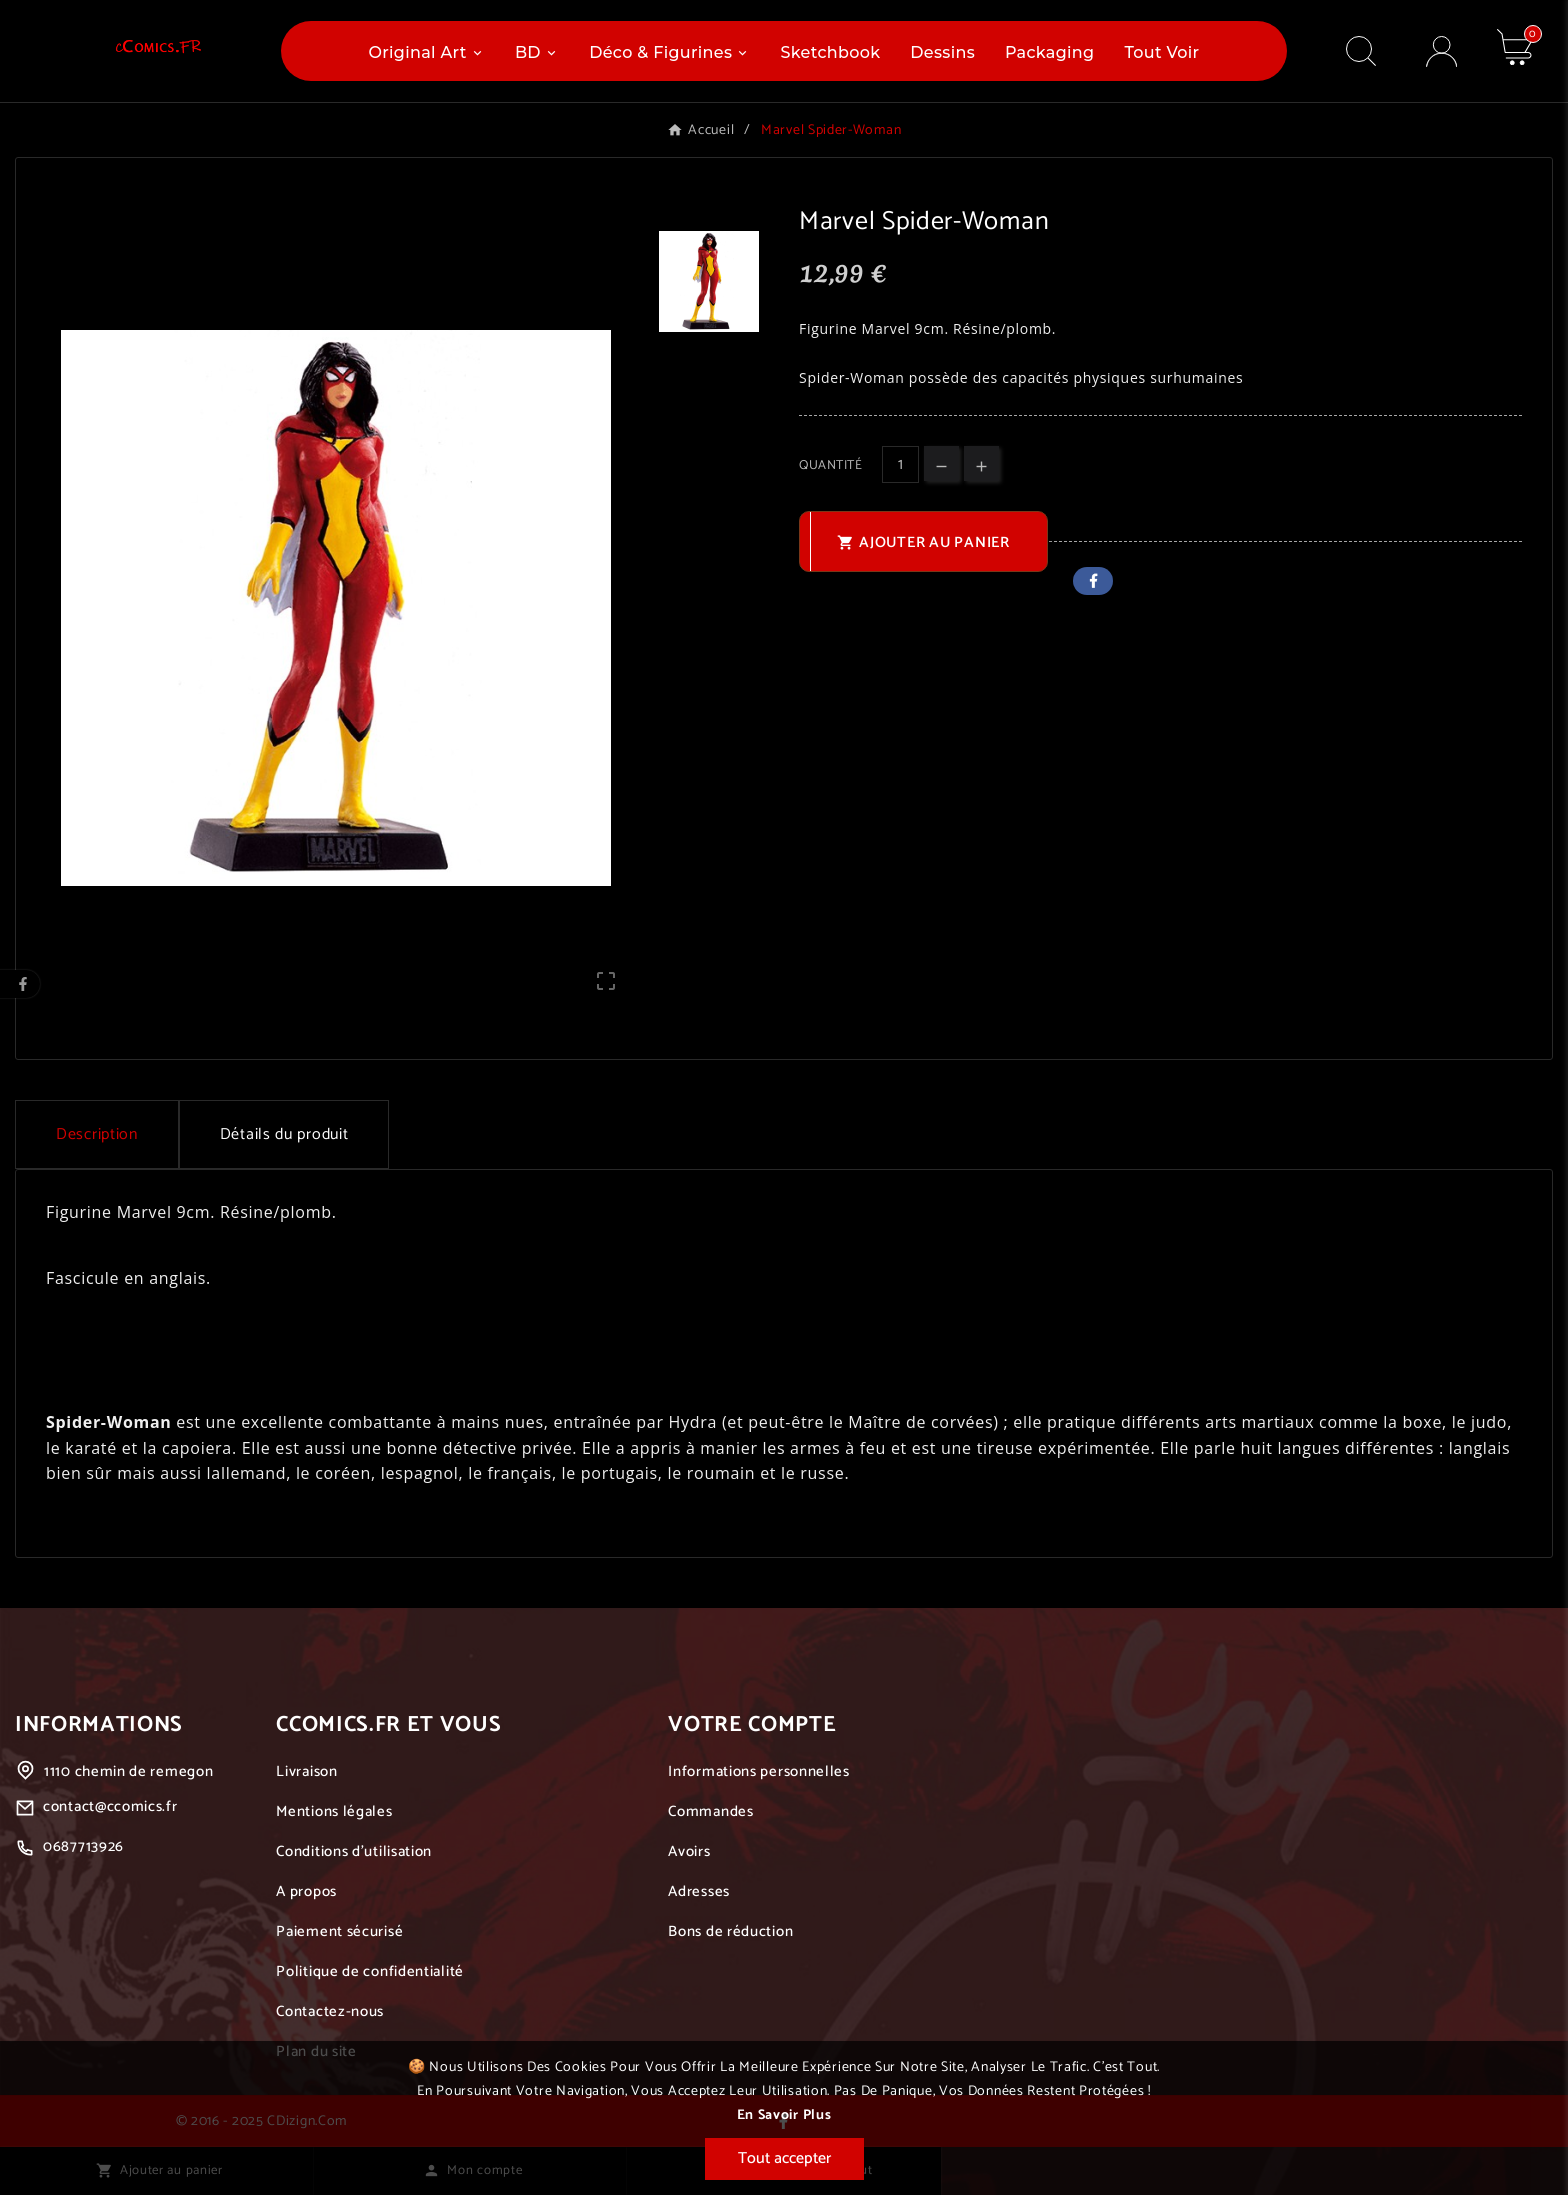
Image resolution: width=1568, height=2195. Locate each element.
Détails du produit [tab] (284, 1134)
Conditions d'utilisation (354, 1851)
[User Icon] (1441, 51)
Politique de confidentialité (370, 1971)
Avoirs (689, 1851)
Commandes (710, 1811)
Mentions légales (334, 1811)
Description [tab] (97, 1134)
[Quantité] (900, 464)
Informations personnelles (759, 1771)
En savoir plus (784, 2115)
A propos (306, 1891)
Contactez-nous (330, 2011)
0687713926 (83, 1846)
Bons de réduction (730, 1931)
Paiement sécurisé (339, 1931)
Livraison (306, 1771)
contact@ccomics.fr (110, 1806)
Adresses (699, 1891)
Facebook (1093, 581)
